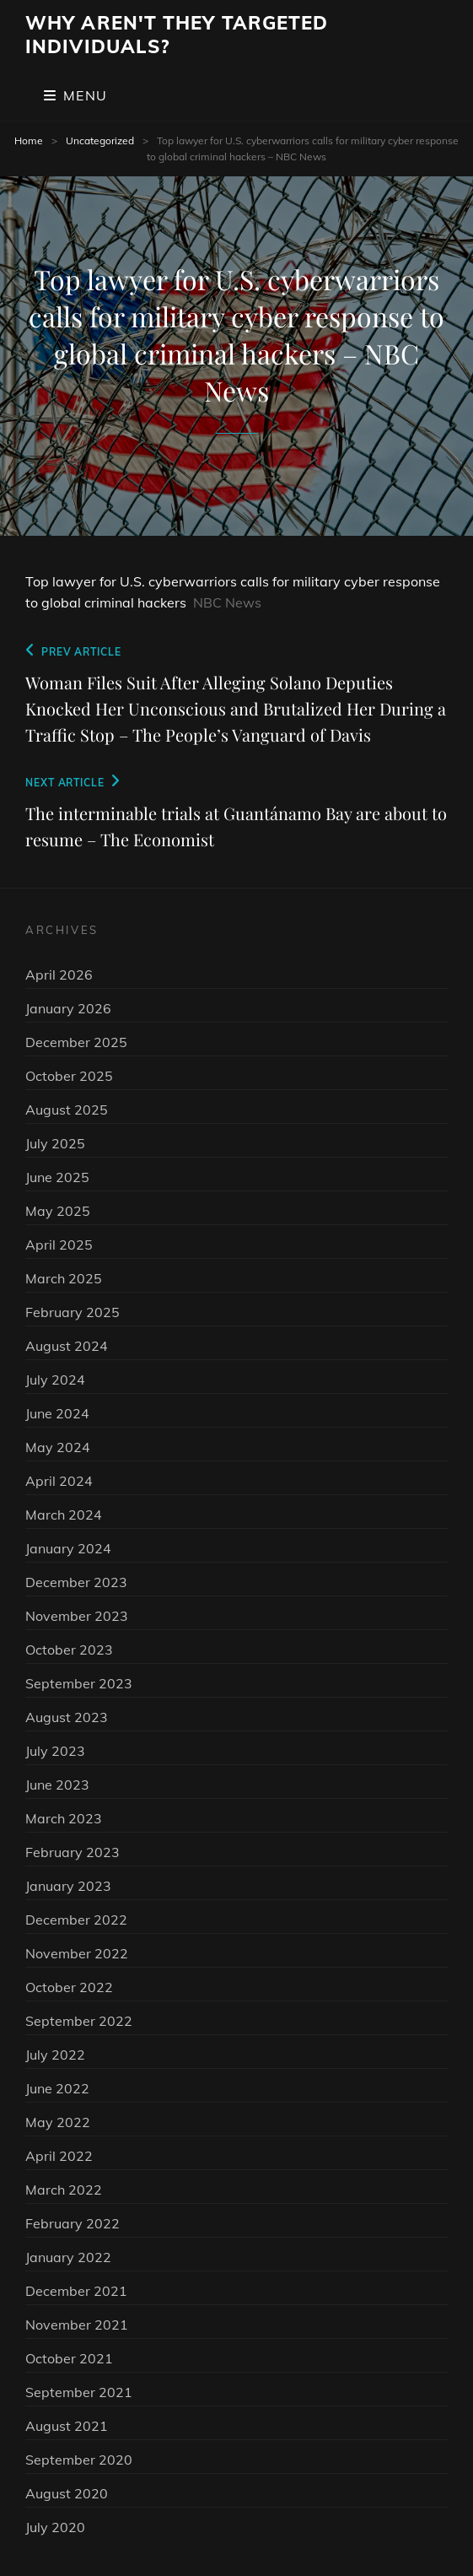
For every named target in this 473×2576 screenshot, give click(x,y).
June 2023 (57, 1784)
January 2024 (68, 1548)
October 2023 (69, 1649)
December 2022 (76, 1919)
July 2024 (55, 1379)
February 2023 (72, 1852)
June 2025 (57, 1177)
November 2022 (76, 1953)
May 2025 (57, 1210)
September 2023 (78, 1683)
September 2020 (78, 2459)
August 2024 (66, 1345)
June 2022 (57, 2088)
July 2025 (55, 1143)
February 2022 (72, 2223)
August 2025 (66, 1109)
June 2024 (57, 1413)
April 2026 (59, 974)
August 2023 (66, 1717)
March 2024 (63, 1514)
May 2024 (57, 1447)
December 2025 (76, 1042)
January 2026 (68, 1008)
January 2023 (68, 1885)
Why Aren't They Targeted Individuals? (176, 34)
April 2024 (59, 1480)
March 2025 (63, 1278)
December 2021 (76, 2290)
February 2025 (72, 1312)
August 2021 (66, 2425)
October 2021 (69, 2358)
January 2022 (68, 2257)
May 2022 (57, 2122)
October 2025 (69, 1075)
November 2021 (76, 2324)
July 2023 (55, 1750)
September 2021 (78, 2392)
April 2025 (59, 1244)
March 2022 (63, 2189)
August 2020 (66, 2493)
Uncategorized (100, 140)
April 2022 (59, 2155)
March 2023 (63, 1818)
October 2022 (69, 1987)
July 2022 (55, 2054)
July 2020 (55, 2527)
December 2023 (76, 1582)
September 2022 (78, 2020)
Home (28, 140)
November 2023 (76, 1615)
